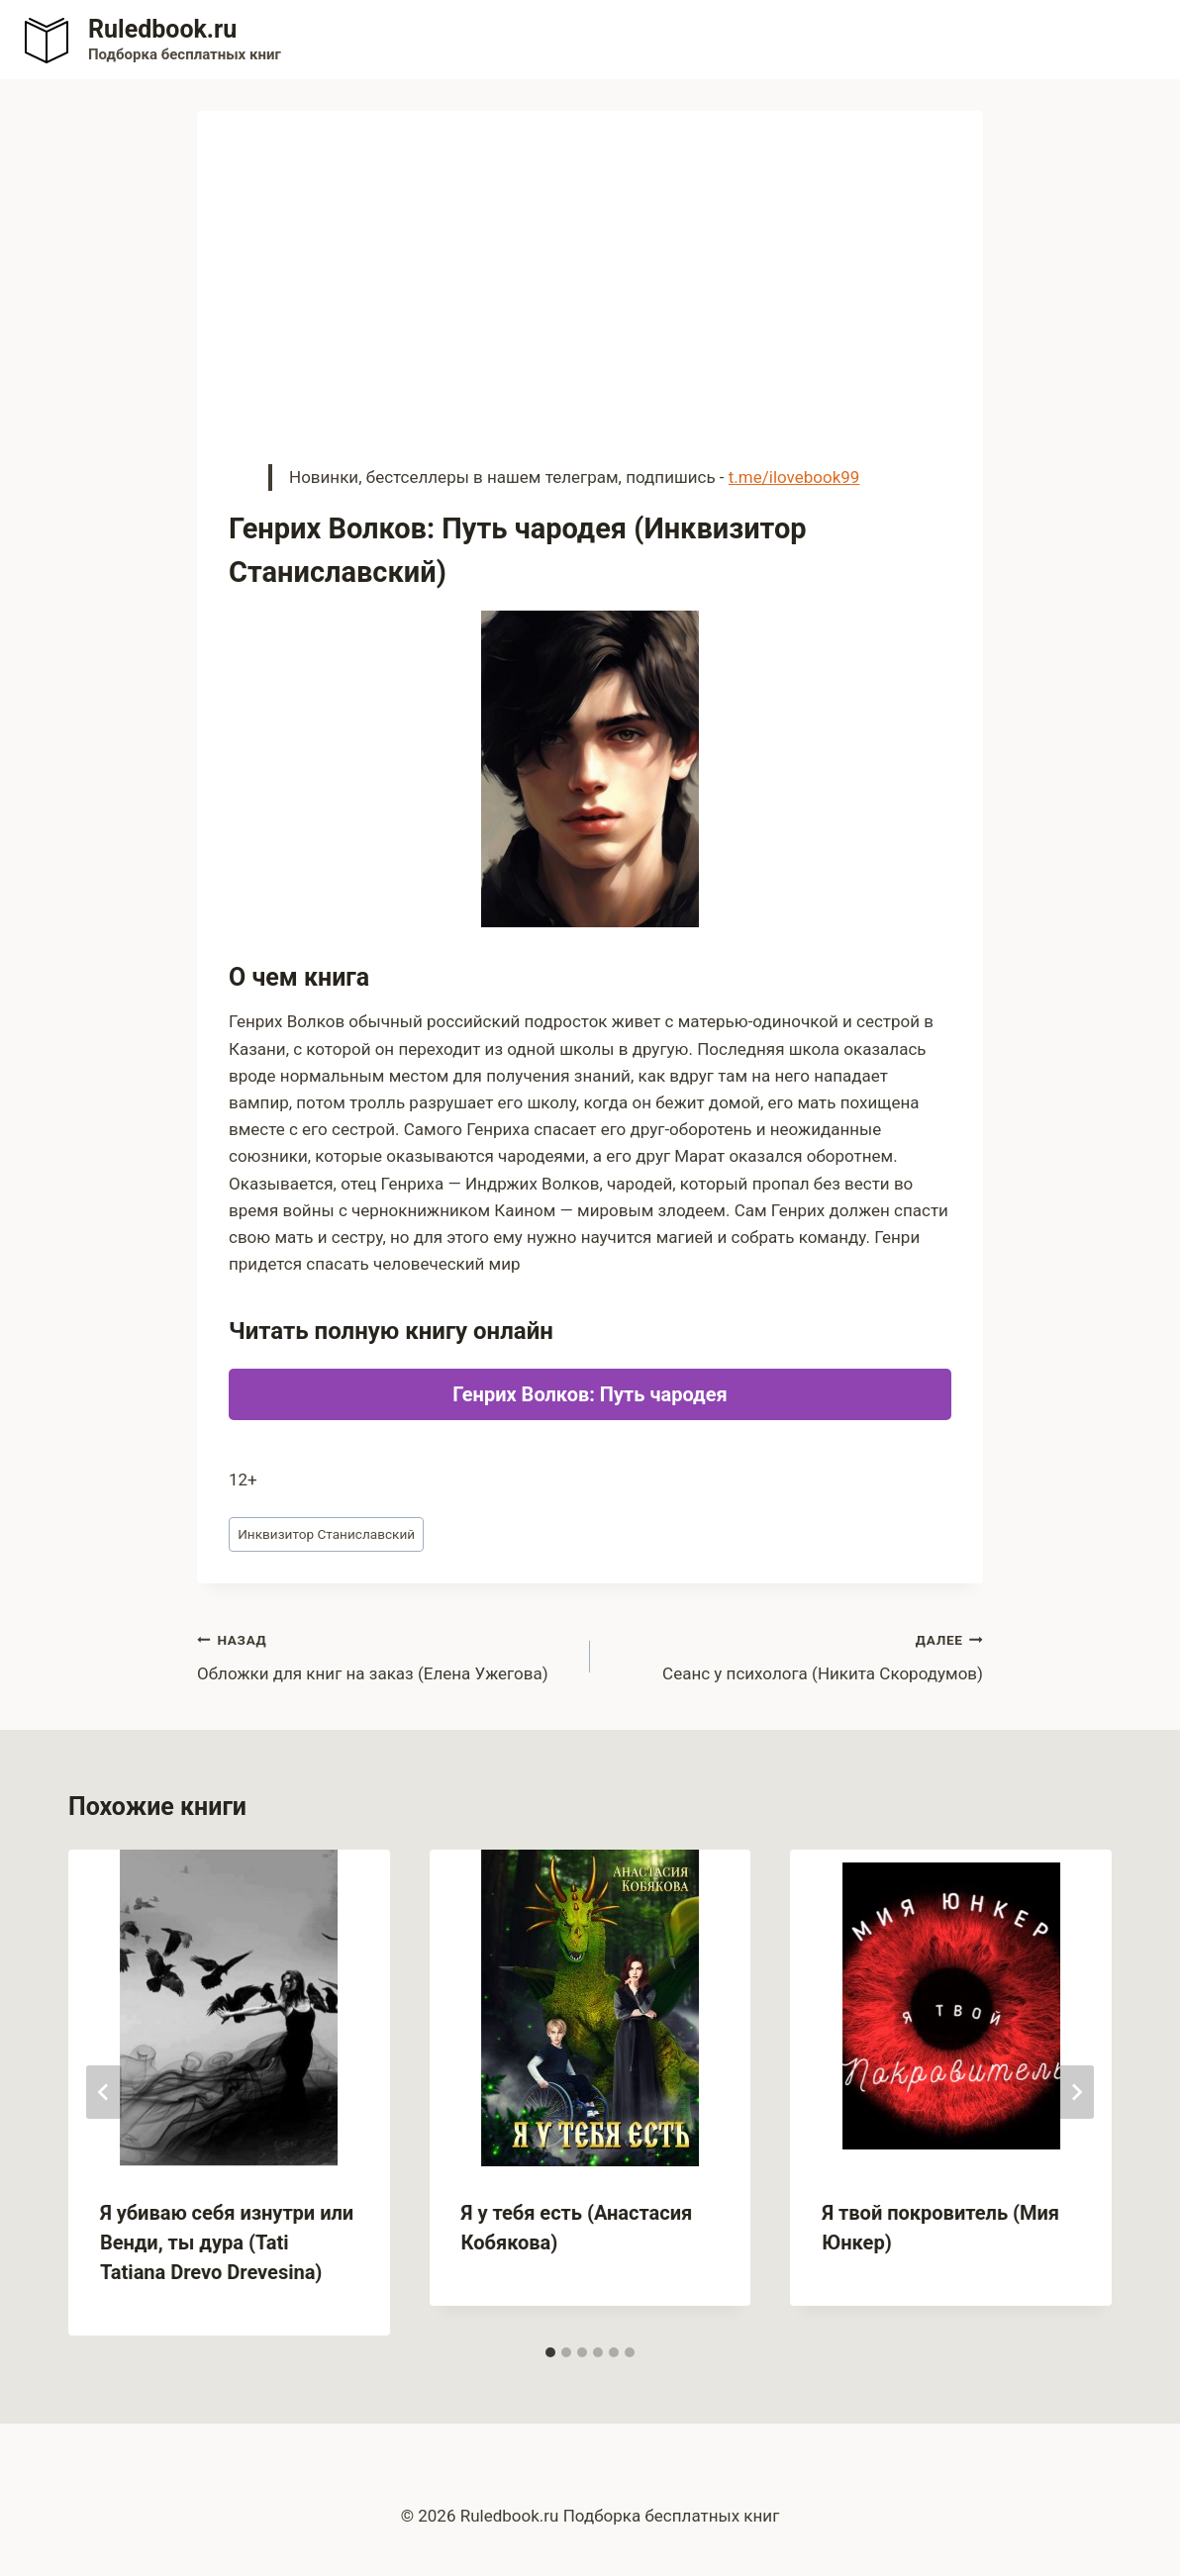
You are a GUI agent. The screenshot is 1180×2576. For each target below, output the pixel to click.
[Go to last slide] (104, 2092)
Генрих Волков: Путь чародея (589, 1394)
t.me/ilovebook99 (794, 477)
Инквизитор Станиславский (326, 1534)
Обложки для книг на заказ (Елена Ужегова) (385, 1655)
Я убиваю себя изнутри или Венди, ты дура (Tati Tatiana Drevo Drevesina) (226, 2242)
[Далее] (1076, 2092)
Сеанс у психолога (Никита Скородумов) (795, 1655)
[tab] (550, 2352)
